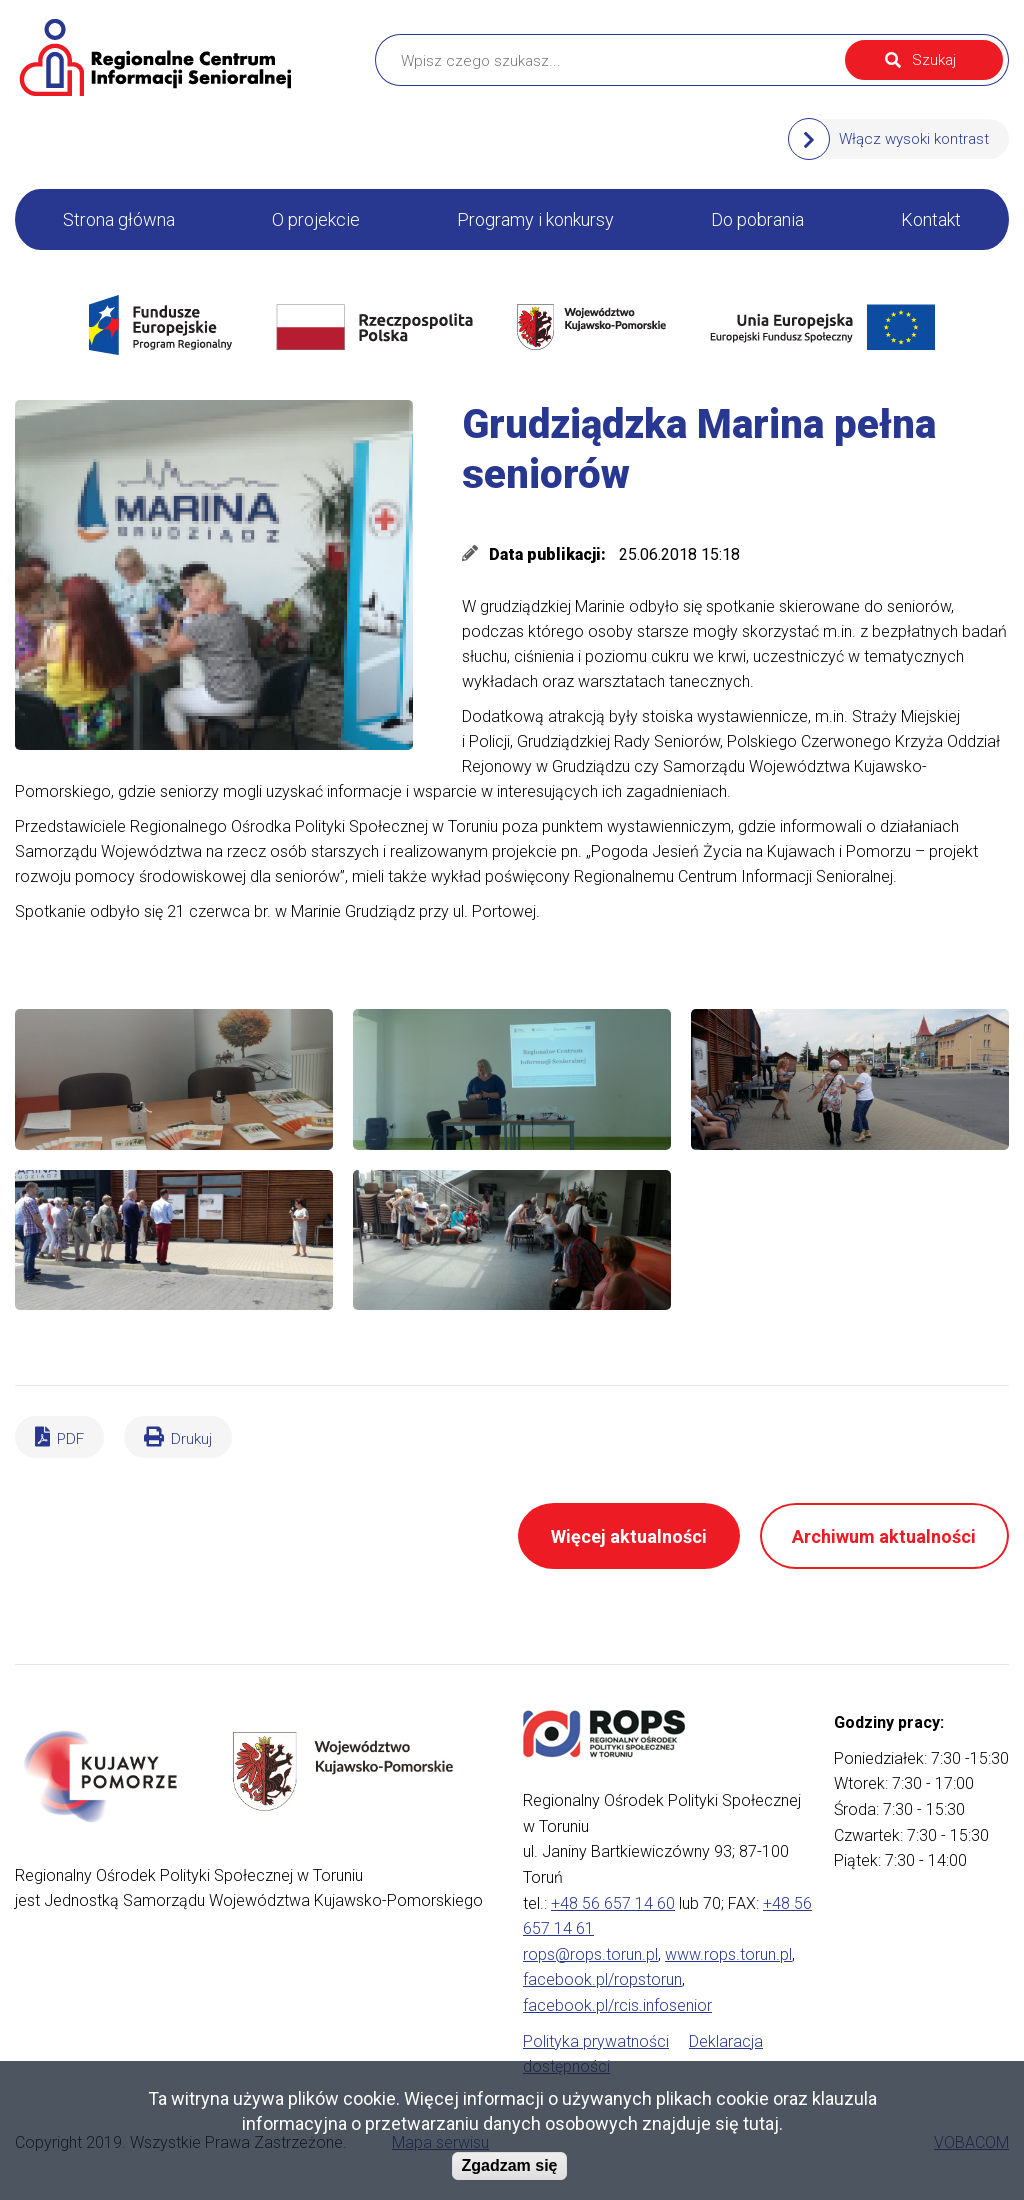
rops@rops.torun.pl (590, 1954)
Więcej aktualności (629, 1536)
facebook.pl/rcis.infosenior (617, 2005)
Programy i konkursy (535, 219)
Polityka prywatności (596, 2041)
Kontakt (931, 219)
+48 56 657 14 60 (613, 1903)
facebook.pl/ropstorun (602, 1979)
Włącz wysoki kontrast (914, 139)
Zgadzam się (509, 2165)
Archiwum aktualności (884, 1536)
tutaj (761, 2123)
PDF (70, 1439)
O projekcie (316, 219)
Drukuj (191, 1439)
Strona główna (119, 219)
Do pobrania (757, 219)
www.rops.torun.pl (728, 1954)
